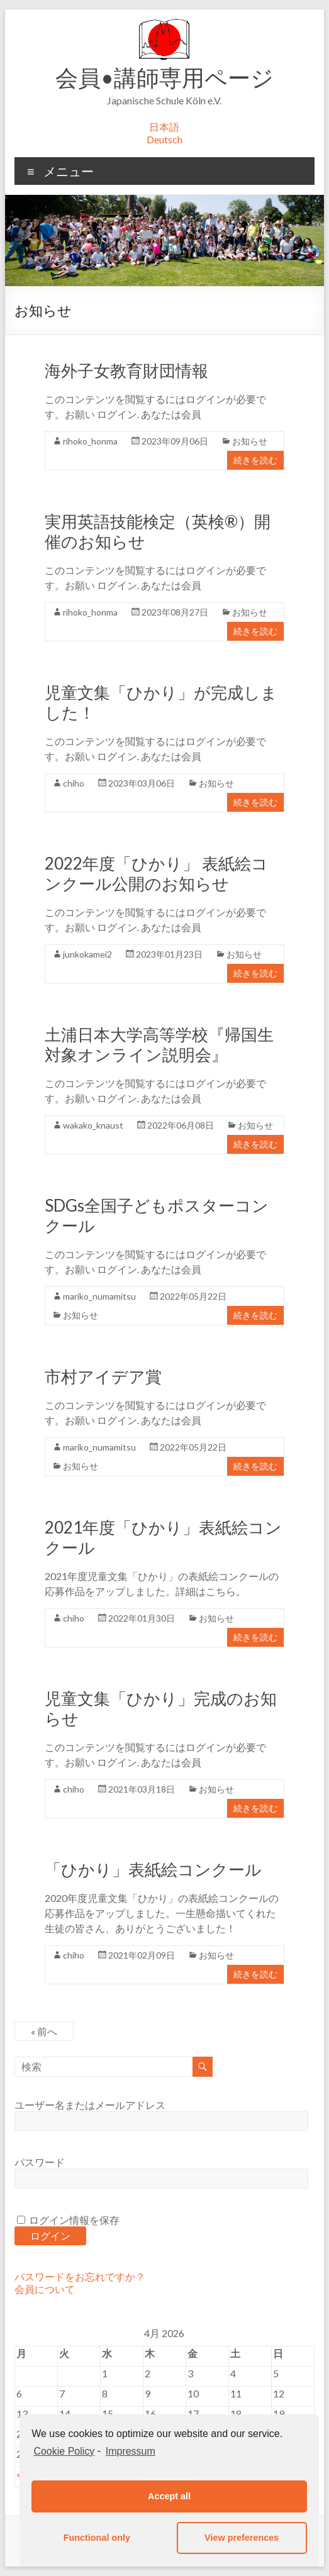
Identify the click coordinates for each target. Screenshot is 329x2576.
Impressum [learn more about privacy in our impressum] (130, 2451)
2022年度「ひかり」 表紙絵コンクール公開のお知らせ (156, 873)
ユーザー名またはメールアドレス (89, 2105)
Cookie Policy (63, 2451)
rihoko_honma (90, 441)
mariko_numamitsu (99, 1296)
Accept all (169, 2496)
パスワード (39, 2162)
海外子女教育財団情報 (126, 370)
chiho (73, 783)
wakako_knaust (93, 1125)
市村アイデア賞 (103, 1376)
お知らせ (249, 441)
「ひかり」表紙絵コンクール (153, 1869)
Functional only (97, 2538)
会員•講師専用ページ (164, 77)
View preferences (241, 2538)
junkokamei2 (87, 954)
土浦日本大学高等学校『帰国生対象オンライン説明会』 (159, 1044)
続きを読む (255, 460)
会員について (44, 2289)
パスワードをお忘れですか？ (79, 2276)
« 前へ (44, 2031)
